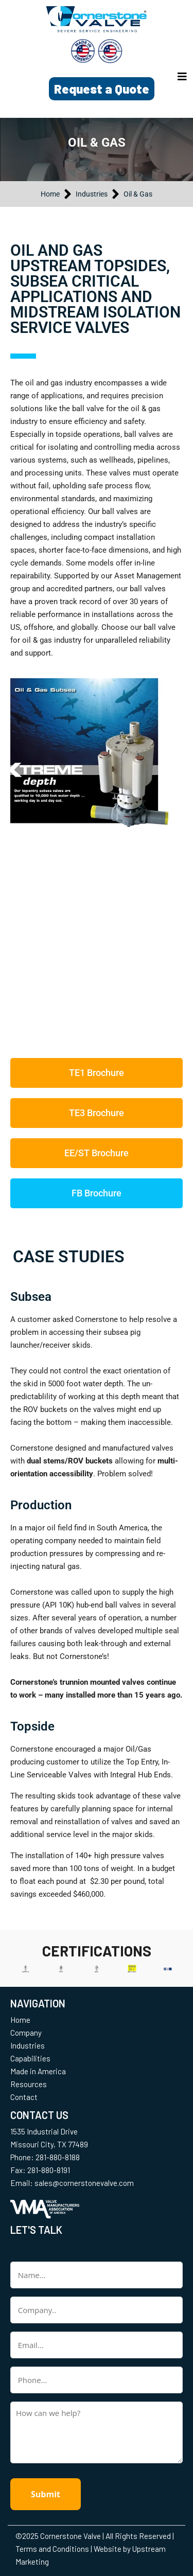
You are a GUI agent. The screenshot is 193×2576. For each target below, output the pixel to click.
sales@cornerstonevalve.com (84, 2182)
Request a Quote (101, 88)
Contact (24, 2097)
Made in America (38, 2071)
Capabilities (30, 2058)
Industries (27, 2045)
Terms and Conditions (52, 2548)
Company (26, 2032)
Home (20, 2019)
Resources (28, 2084)
